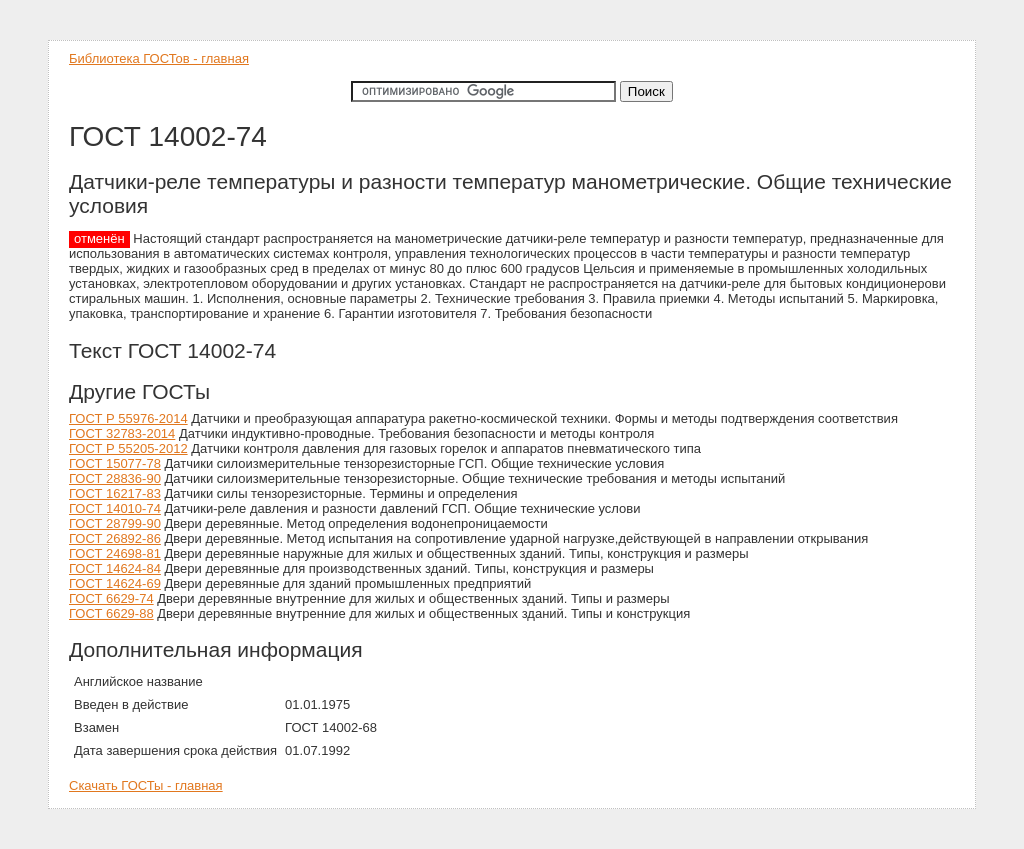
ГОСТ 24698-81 (115, 553)
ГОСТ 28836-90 (115, 478)
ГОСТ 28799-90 (115, 523)
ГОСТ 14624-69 (115, 583)
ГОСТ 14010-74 (115, 508)
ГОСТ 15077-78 (115, 463)
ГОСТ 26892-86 (115, 538)
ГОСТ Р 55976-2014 (128, 418)
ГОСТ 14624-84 (115, 568)
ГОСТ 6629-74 (111, 598)
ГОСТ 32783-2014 (122, 433)
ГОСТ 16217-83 (115, 493)
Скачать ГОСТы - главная (146, 785)
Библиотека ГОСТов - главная (159, 58)
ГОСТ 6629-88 (111, 613)
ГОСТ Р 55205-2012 (128, 448)
